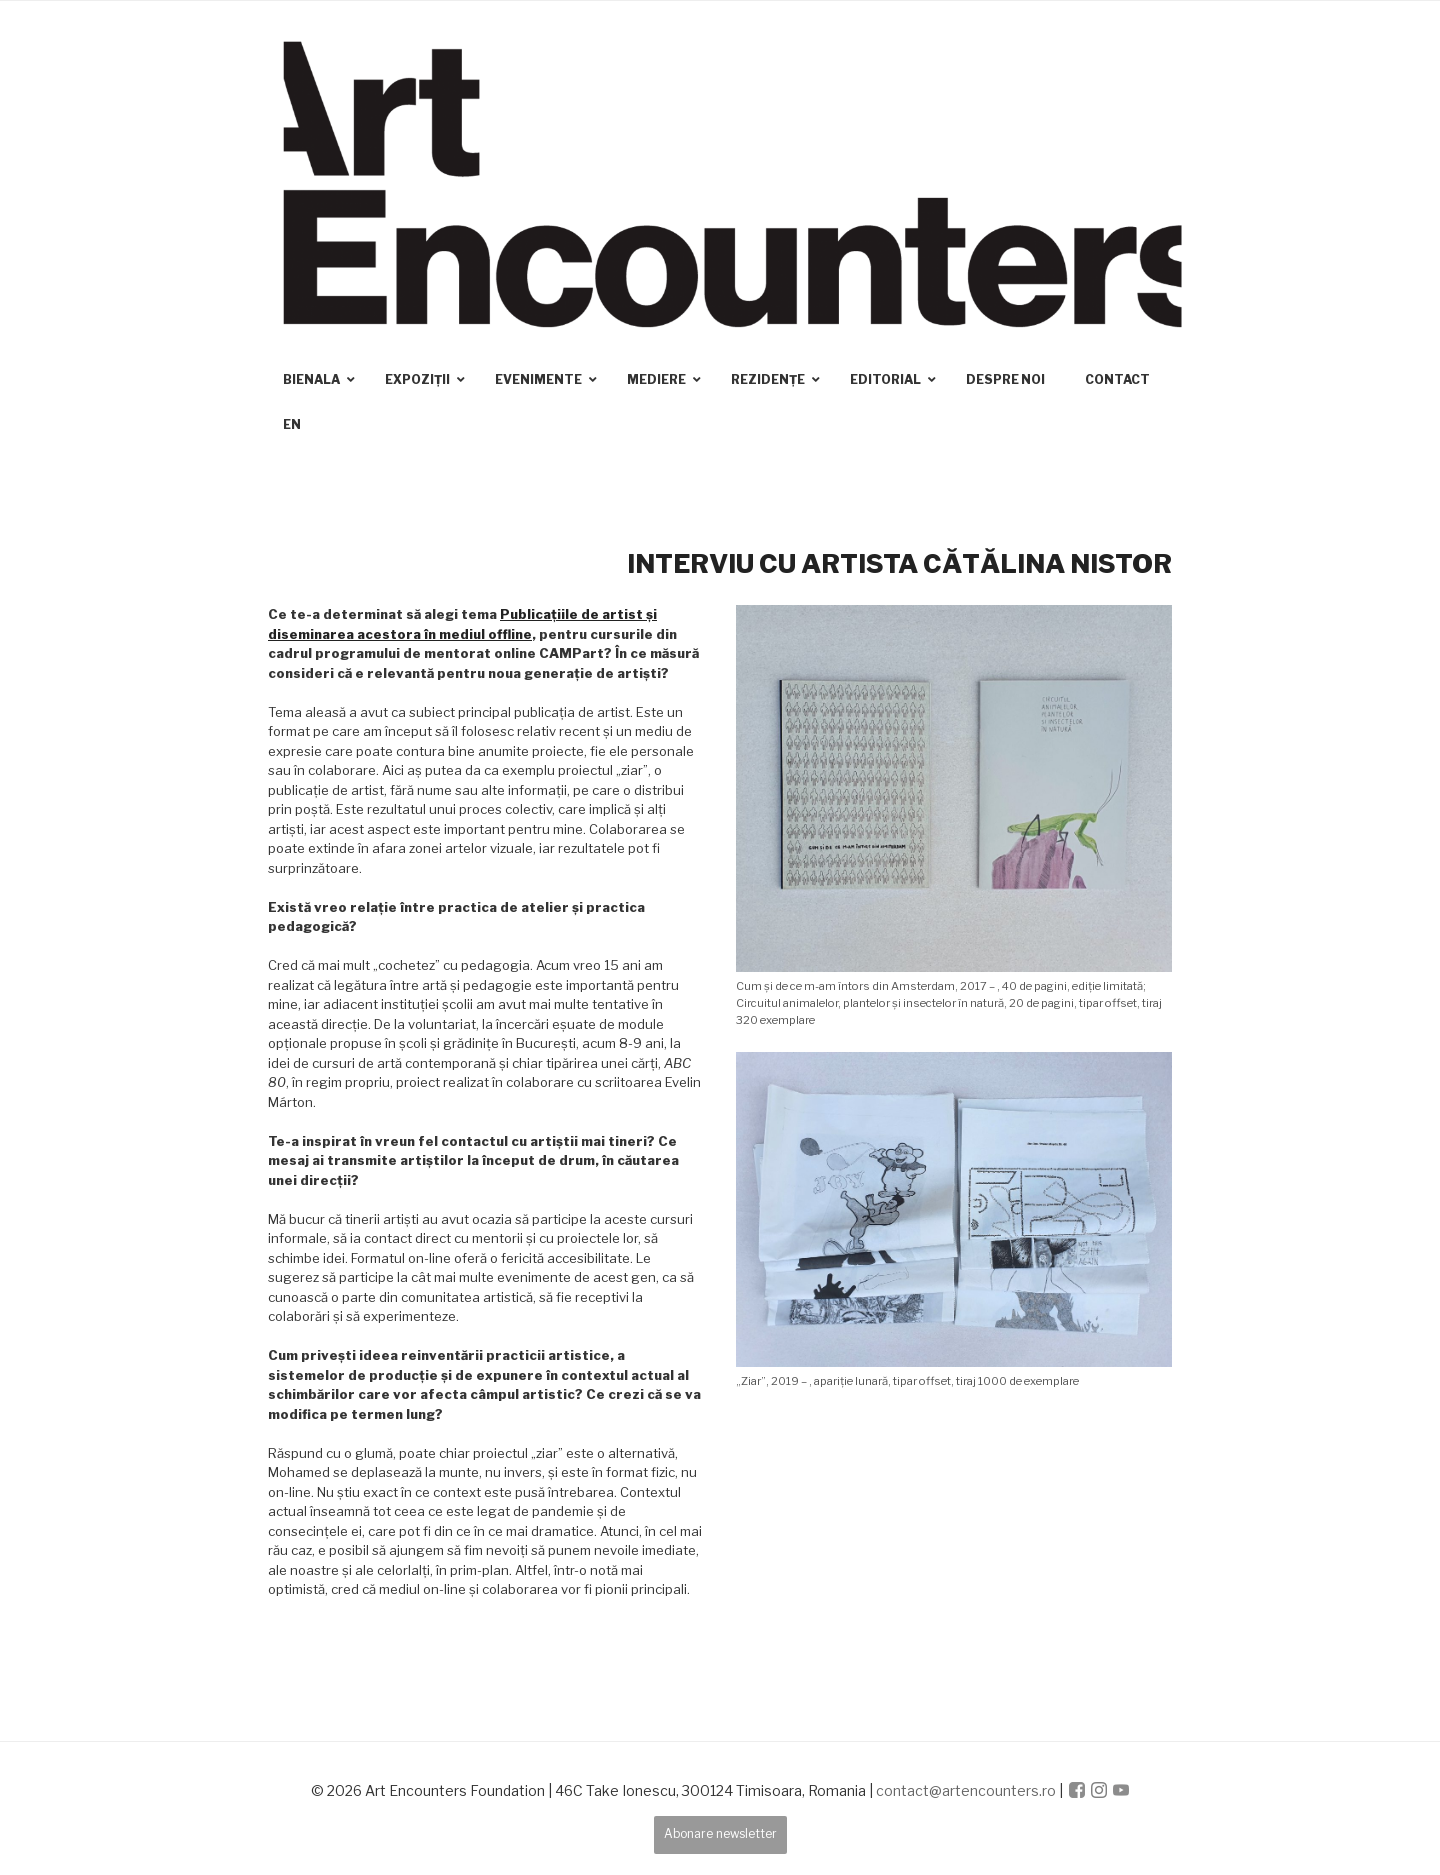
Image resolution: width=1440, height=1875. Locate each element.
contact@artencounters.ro (966, 1790)
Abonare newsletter (720, 1834)
